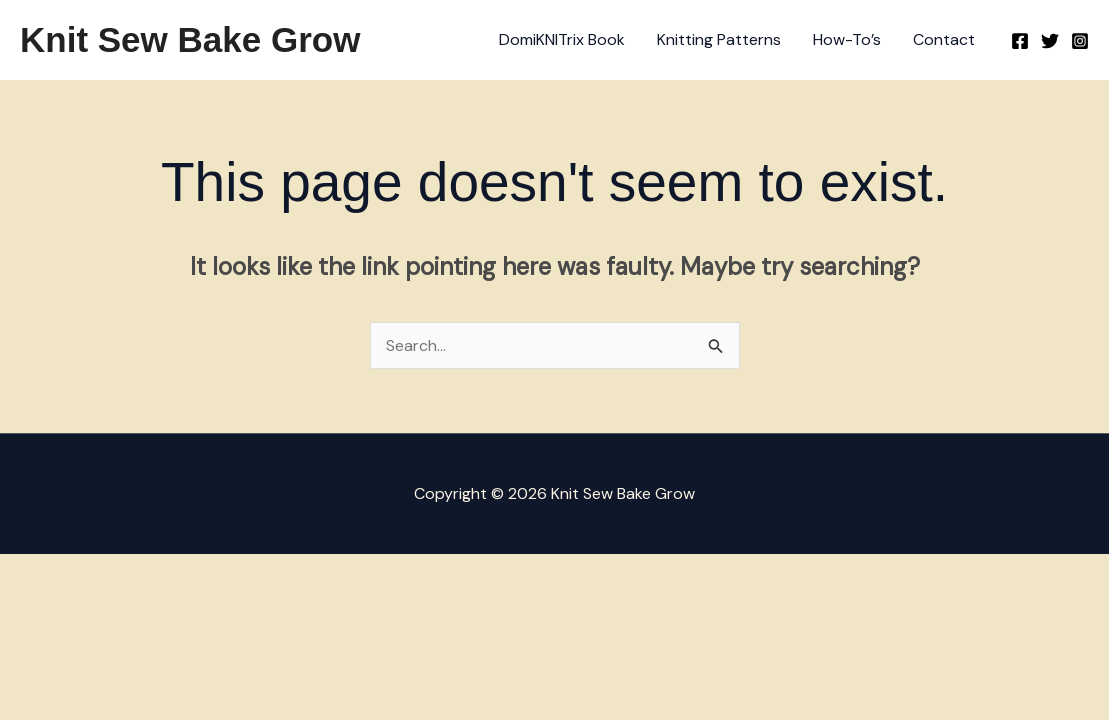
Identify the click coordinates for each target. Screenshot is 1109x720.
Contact (944, 39)
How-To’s (847, 39)
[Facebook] (1020, 41)
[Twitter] (1050, 41)
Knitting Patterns (719, 39)
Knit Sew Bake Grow (190, 39)
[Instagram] (1080, 41)
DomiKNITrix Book (562, 39)
